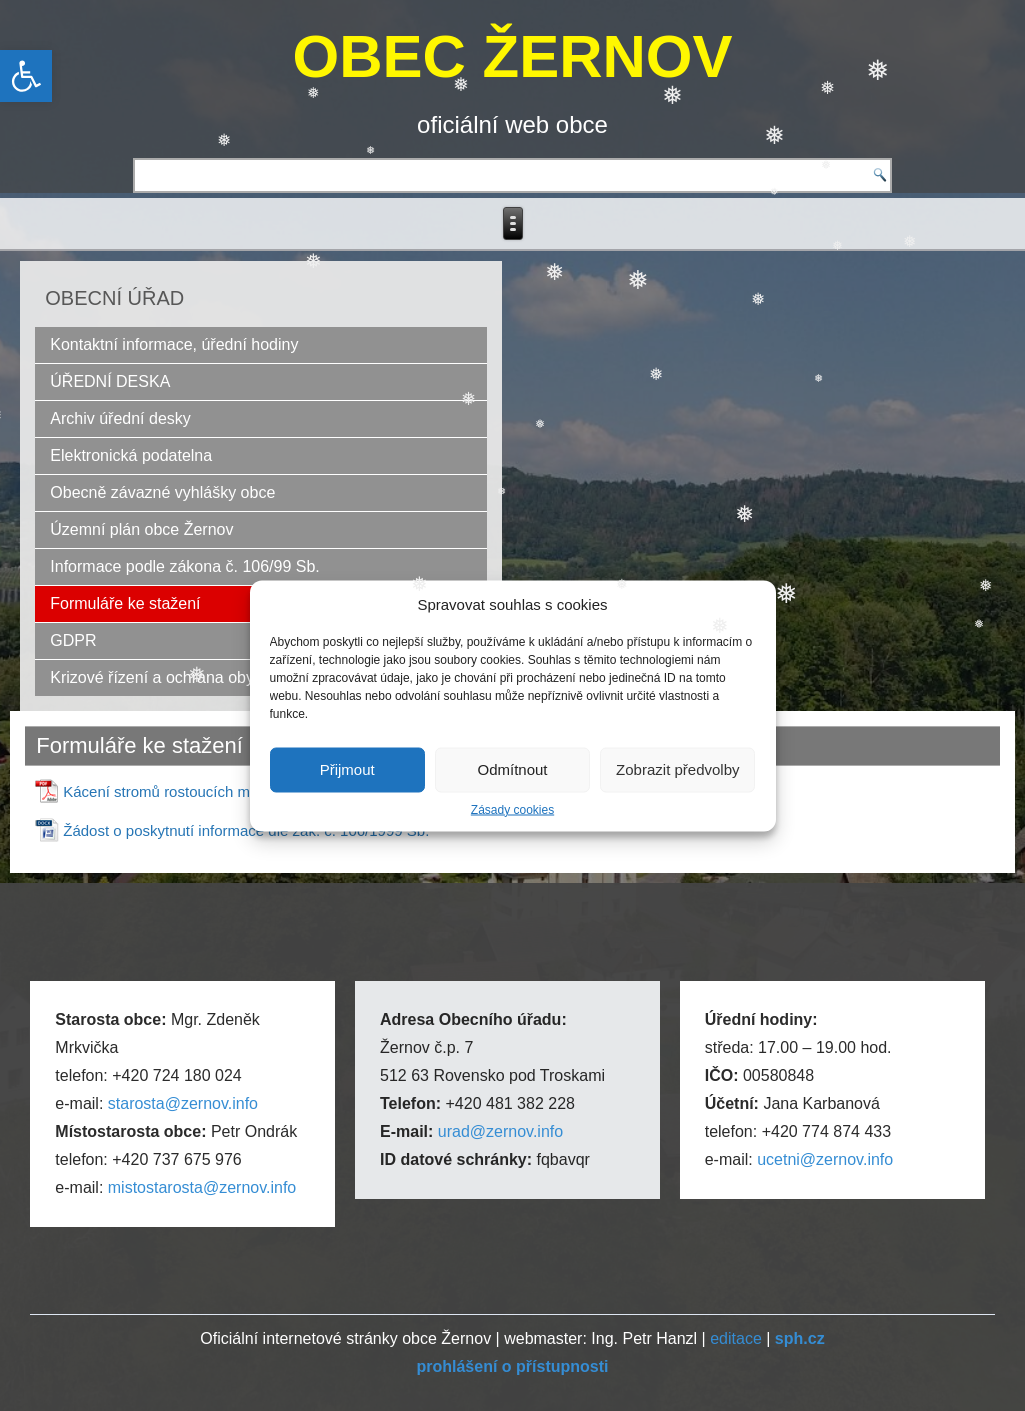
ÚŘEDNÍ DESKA (110, 381)
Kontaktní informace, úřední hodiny (174, 344)
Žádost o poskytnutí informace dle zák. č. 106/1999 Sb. (246, 830)
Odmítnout (512, 769)
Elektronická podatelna (131, 455)
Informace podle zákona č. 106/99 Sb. (185, 566)
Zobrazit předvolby (677, 769)
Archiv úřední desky (120, 418)
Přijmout (347, 769)
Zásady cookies (512, 809)
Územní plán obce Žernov (141, 529)
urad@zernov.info (500, 1131)
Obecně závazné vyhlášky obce (162, 492)
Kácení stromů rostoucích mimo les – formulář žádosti (242, 791)
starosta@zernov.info (183, 1103)
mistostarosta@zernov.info (202, 1187)
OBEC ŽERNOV (512, 56)
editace (736, 1338)
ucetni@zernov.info (825, 1159)
